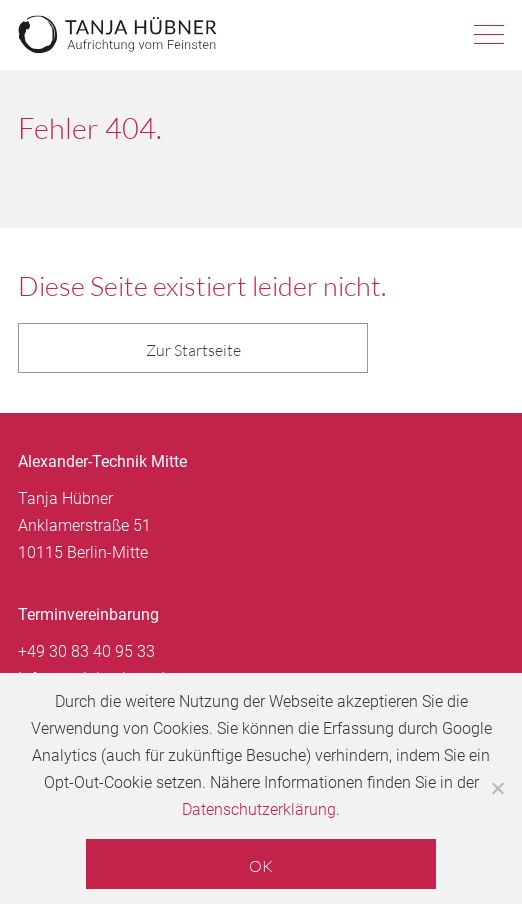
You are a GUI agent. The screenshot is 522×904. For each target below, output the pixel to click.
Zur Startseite (193, 350)
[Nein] (497, 788)
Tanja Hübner (118, 35)
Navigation (489, 35)
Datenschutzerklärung (259, 809)
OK (261, 866)
